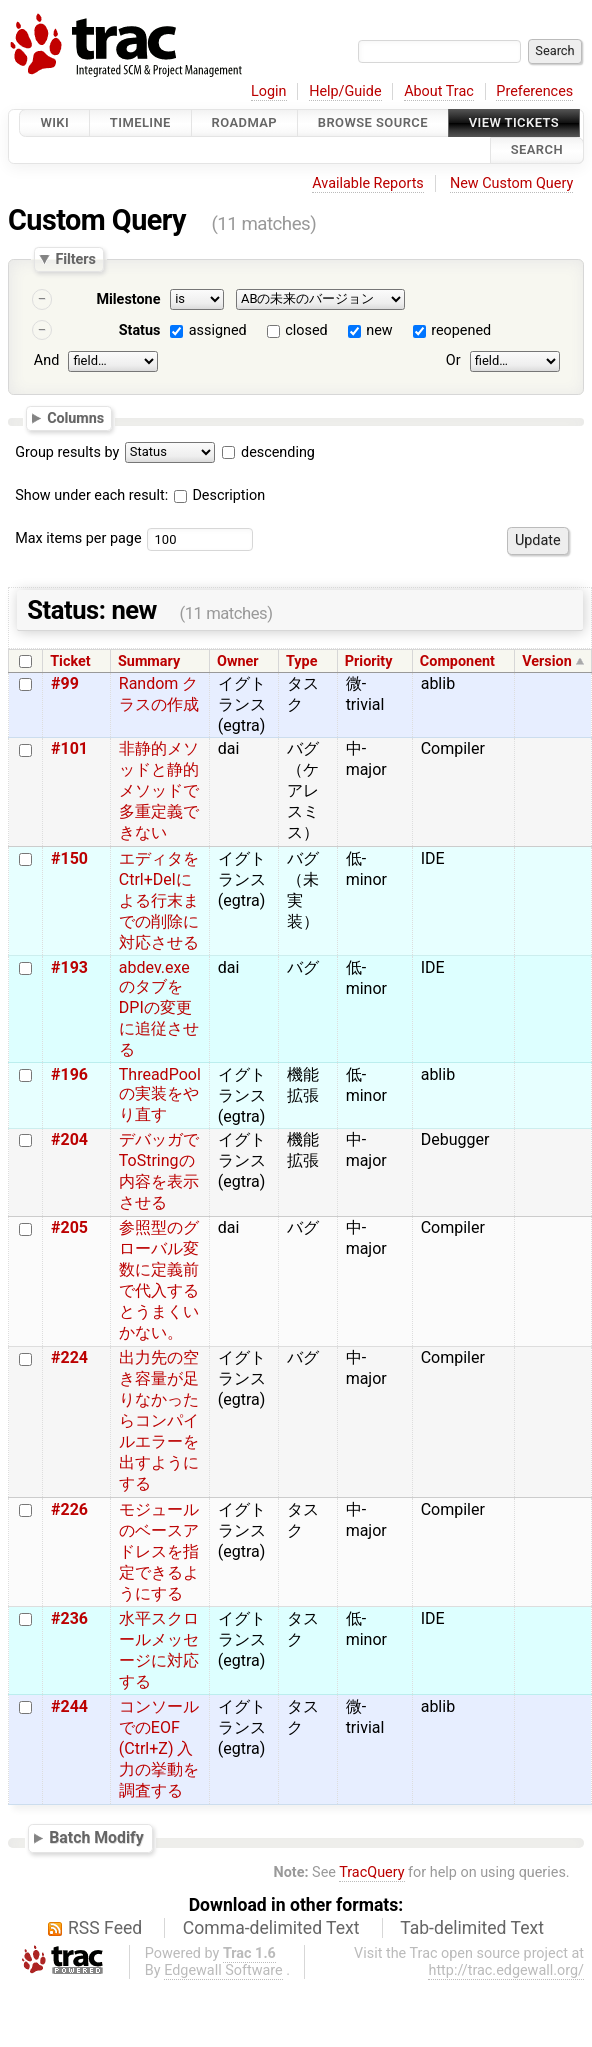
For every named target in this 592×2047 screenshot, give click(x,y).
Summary (149, 661)
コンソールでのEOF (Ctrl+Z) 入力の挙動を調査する (159, 1748)
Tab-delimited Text (472, 1928)
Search (537, 150)
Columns (75, 418)
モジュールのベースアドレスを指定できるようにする (159, 1551)
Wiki (54, 122)
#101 (69, 748)
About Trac (439, 91)
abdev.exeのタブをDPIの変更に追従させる (159, 1008)
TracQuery (371, 1872)
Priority (369, 661)
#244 (69, 1706)
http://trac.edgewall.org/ (506, 1970)
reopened (461, 330)
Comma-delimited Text (271, 1928)
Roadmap (245, 122)
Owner (238, 661)
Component (457, 661)
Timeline (140, 122)
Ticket (70, 661)
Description (219, 495)
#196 (69, 1074)
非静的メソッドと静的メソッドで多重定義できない (159, 790)
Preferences (534, 91)
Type (301, 661)
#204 (69, 1139)
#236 (69, 1618)
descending (278, 452)
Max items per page (78, 538)
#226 (69, 1509)
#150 (69, 858)
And (46, 360)
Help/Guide (345, 91)
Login (269, 91)
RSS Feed (105, 1928)
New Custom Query (511, 183)
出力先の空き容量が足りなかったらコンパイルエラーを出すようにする (159, 1420)
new (379, 330)
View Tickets (514, 122)
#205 (69, 1227)
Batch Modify (96, 1838)
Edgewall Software (223, 1970)
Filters (75, 259)
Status (140, 330)
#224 (69, 1357)
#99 (65, 683)
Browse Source (373, 122)
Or (453, 360)
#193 (69, 967)
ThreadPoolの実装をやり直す (160, 1094)
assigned (218, 330)
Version (547, 661)
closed (306, 330)
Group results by (67, 452)
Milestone (128, 299)
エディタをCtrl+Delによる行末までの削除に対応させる (159, 900)
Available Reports (368, 183)
